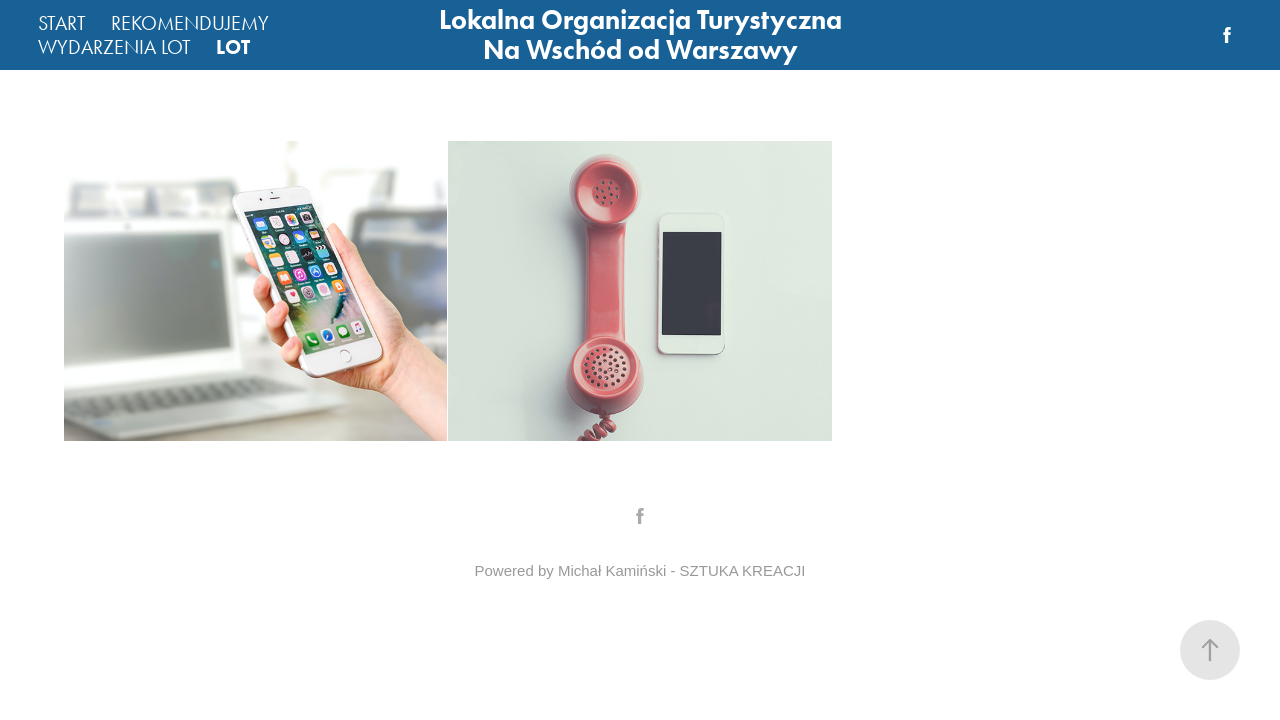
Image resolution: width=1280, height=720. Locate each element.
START (62, 23)
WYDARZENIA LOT (114, 47)
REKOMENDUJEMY (190, 23)
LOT (233, 47)
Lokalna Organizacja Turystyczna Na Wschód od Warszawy (643, 34)
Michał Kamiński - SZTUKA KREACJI (682, 570)
